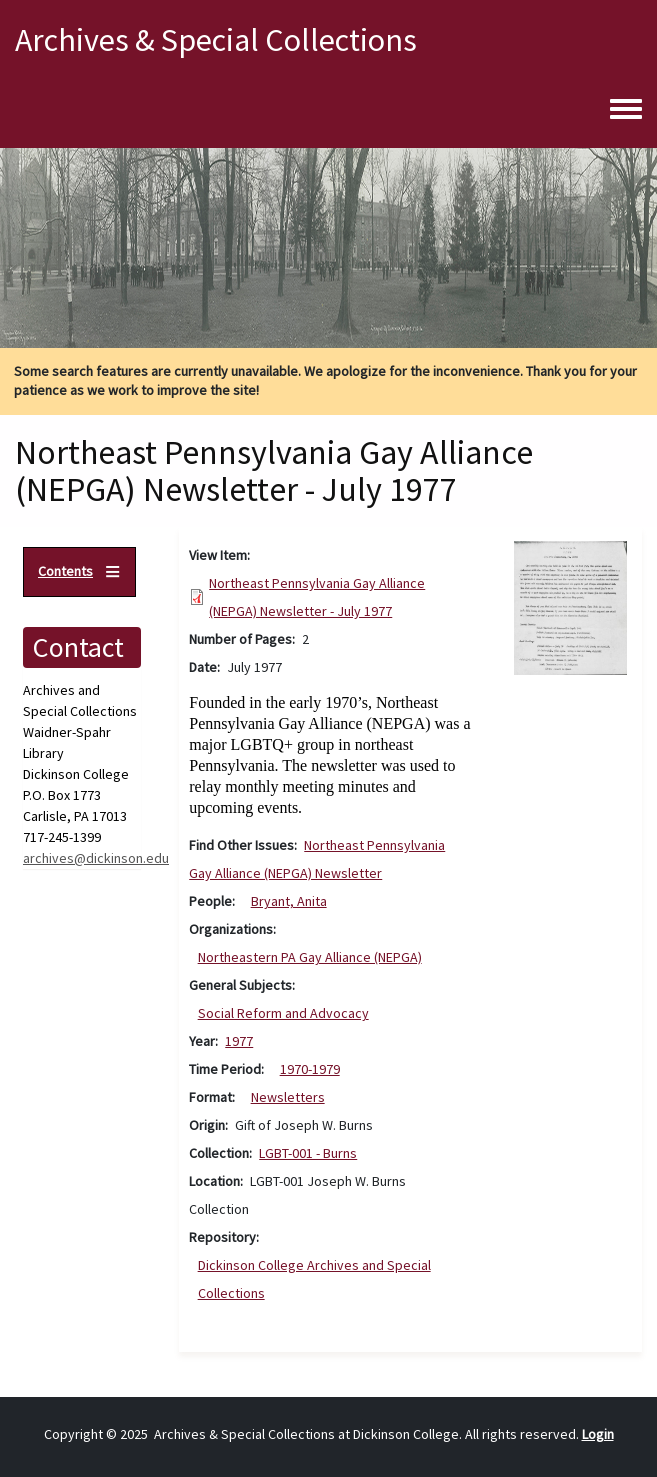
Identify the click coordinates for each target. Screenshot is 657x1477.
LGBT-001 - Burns (308, 1153)
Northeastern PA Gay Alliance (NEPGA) (310, 957)
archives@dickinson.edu (96, 858)
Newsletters (288, 1097)
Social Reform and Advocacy (283, 1013)
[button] (570, 607)
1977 (239, 1041)
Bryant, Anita (289, 901)
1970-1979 (310, 1069)
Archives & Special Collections (216, 40)
